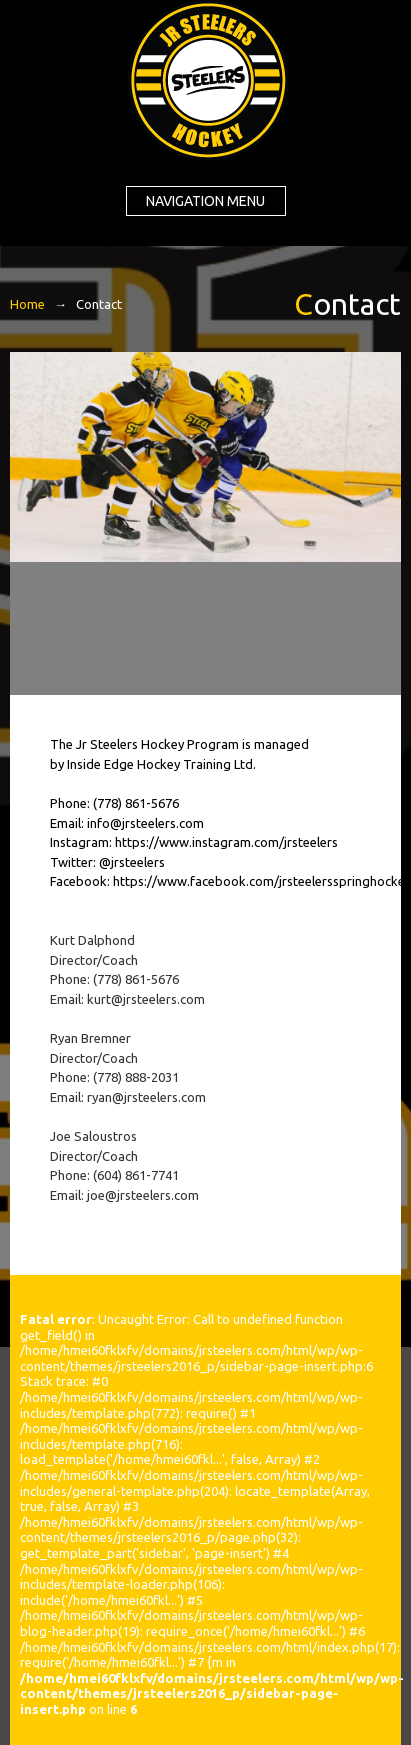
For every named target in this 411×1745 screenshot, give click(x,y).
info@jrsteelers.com (145, 823)
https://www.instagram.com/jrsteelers (226, 842)
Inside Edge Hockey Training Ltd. (161, 764)
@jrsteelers (132, 862)
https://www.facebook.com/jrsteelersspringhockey (262, 881)
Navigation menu (205, 201)
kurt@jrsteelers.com (146, 999)
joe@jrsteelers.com (143, 1195)
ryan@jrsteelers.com (146, 1097)
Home (27, 304)
